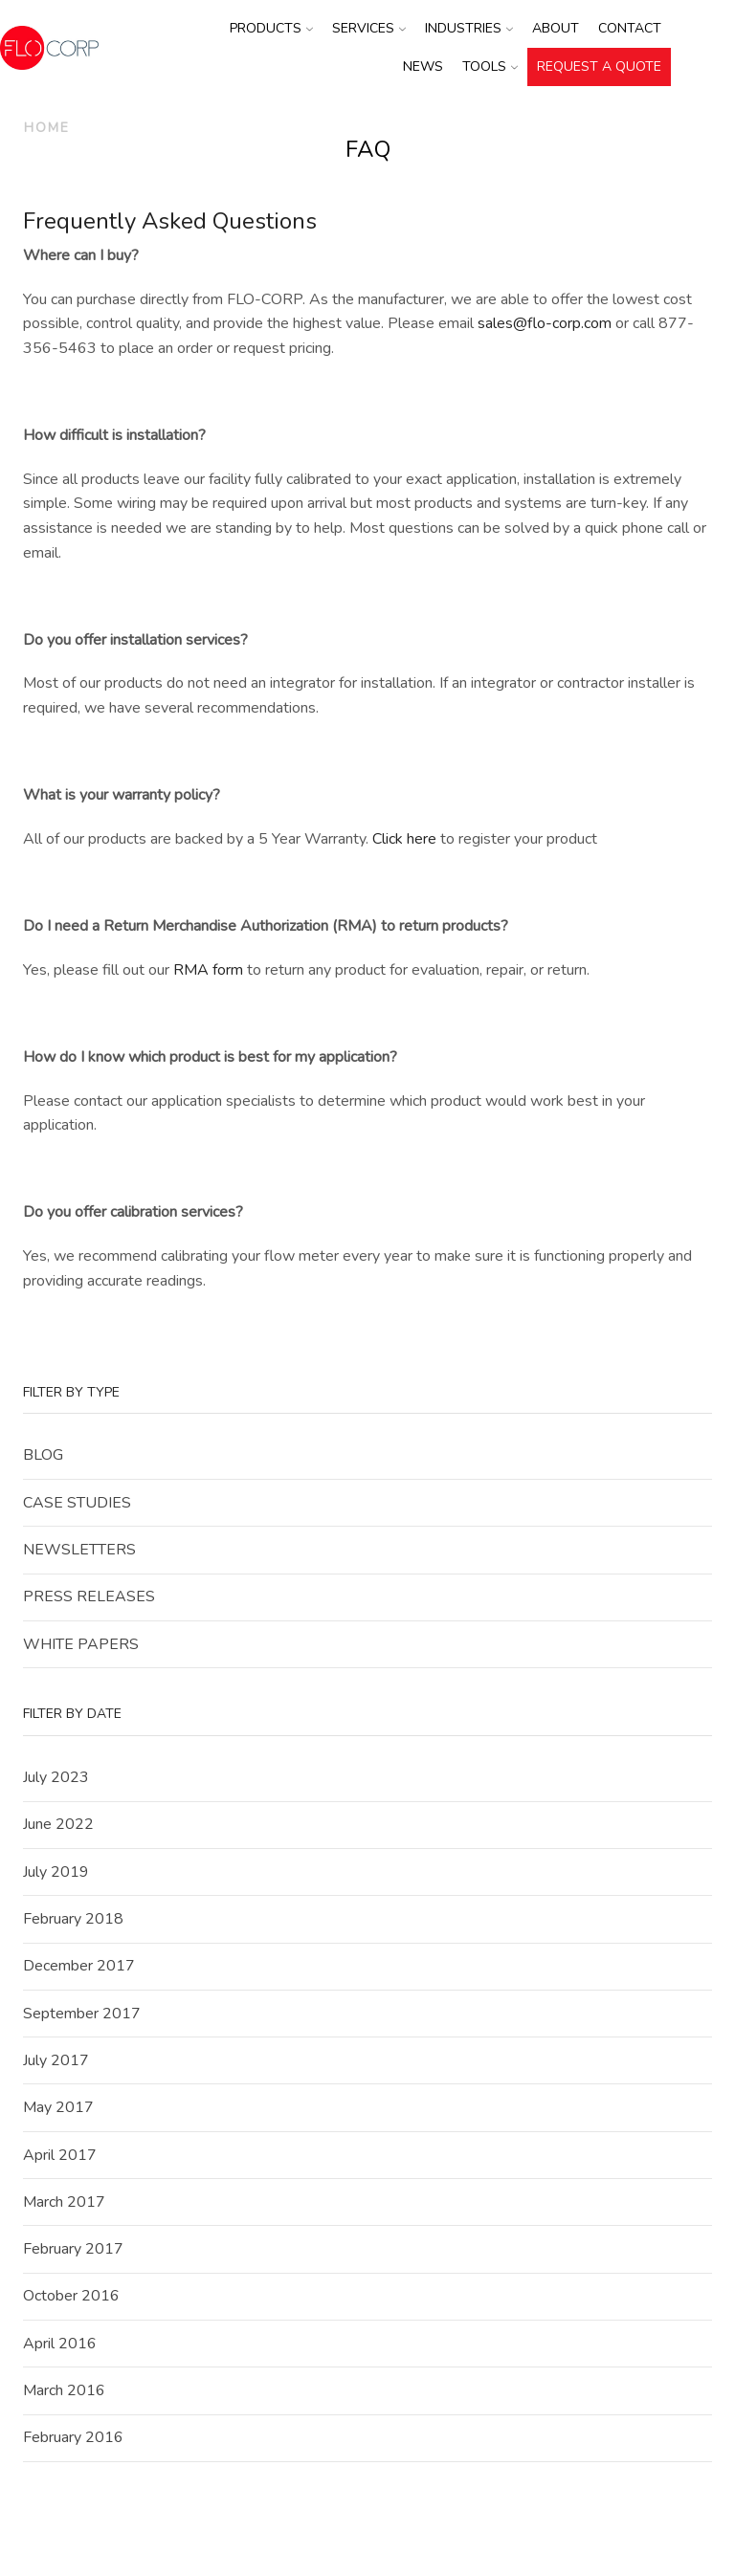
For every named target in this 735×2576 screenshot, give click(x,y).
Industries (469, 28)
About (555, 28)
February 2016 (73, 2437)
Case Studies (77, 1502)
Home (47, 128)
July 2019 (56, 1871)
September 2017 (82, 2013)
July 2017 (56, 2060)
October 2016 (71, 2295)
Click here (404, 838)
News (423, 66)
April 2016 (60, 2343)
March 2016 (64, 2390)
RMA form (208, 969)
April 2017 (60, 2155)
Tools (490, 66)
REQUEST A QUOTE (599, 66)
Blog (43, 1454)
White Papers (81, 1644)
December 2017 (79, 1965)
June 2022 (58, 1824)
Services (369, 28)
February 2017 (73, 2248)
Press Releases (89, 1596)
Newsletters (79, 1549)
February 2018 (73, 1918)
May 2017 (58, 2107)
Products (271, 28)
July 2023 (56, 1777)
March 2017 (64, 2202)
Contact (629, 28)
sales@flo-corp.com (545, 323)
